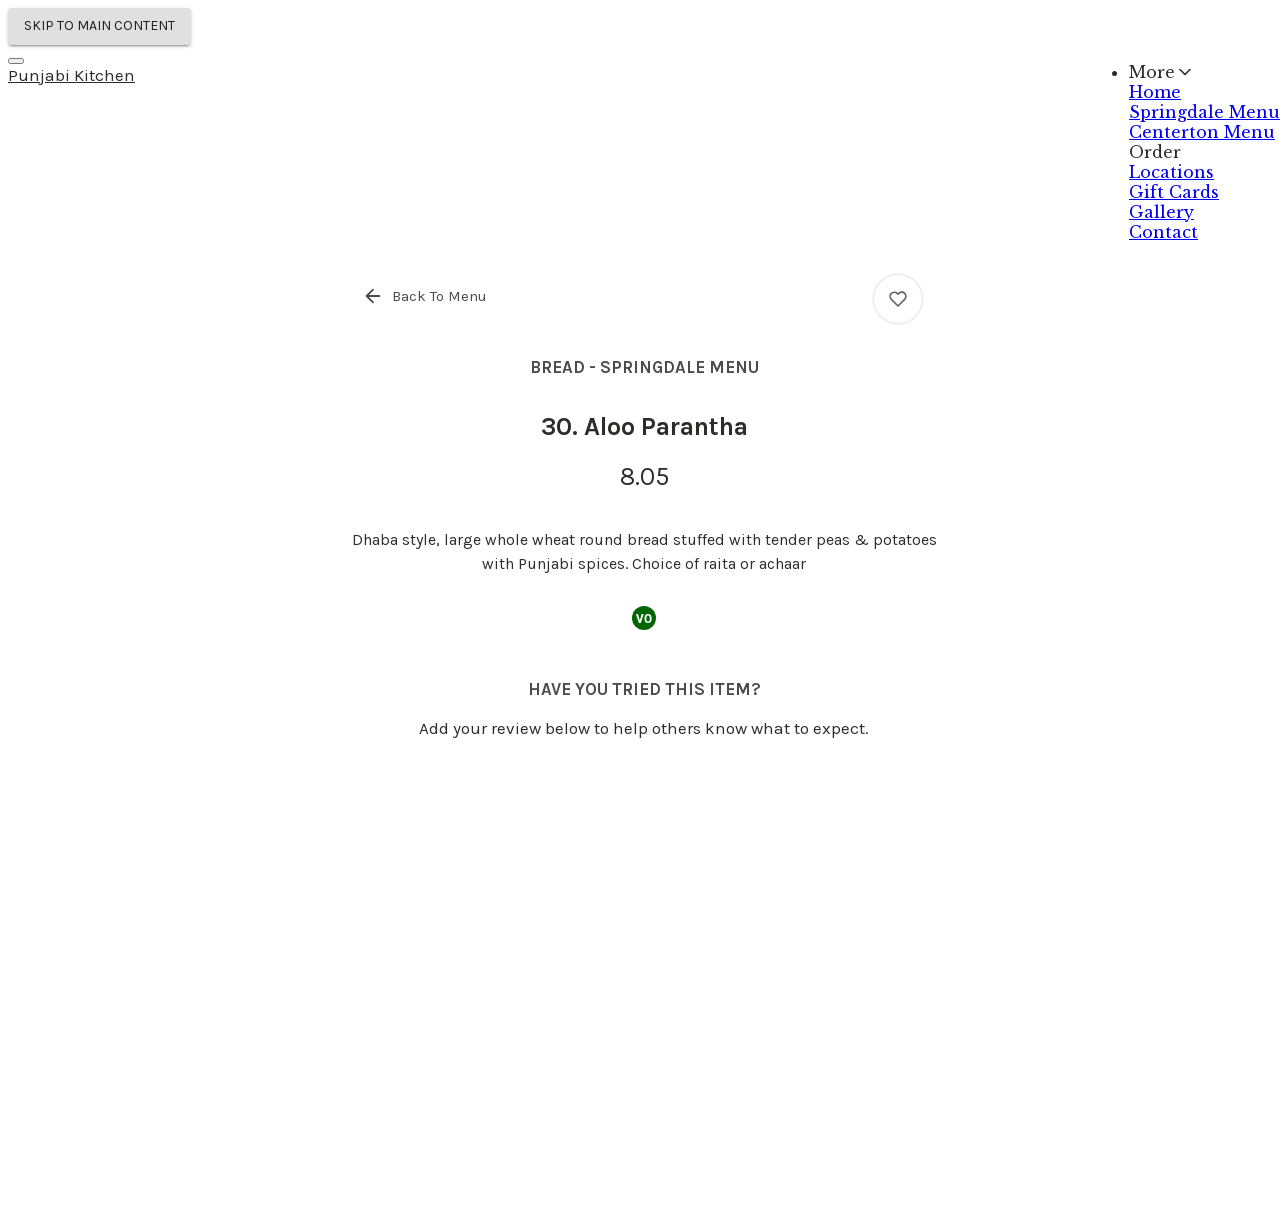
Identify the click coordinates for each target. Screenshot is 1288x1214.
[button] (426, 296)
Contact (1163, 232)
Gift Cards (1174, 192)
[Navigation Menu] (16, 61)
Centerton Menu (1202, 132)
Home (1155, 92)
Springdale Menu (1204, 112)
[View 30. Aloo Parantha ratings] (898, 299)
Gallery (1161, 212)
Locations (1171, 172)
